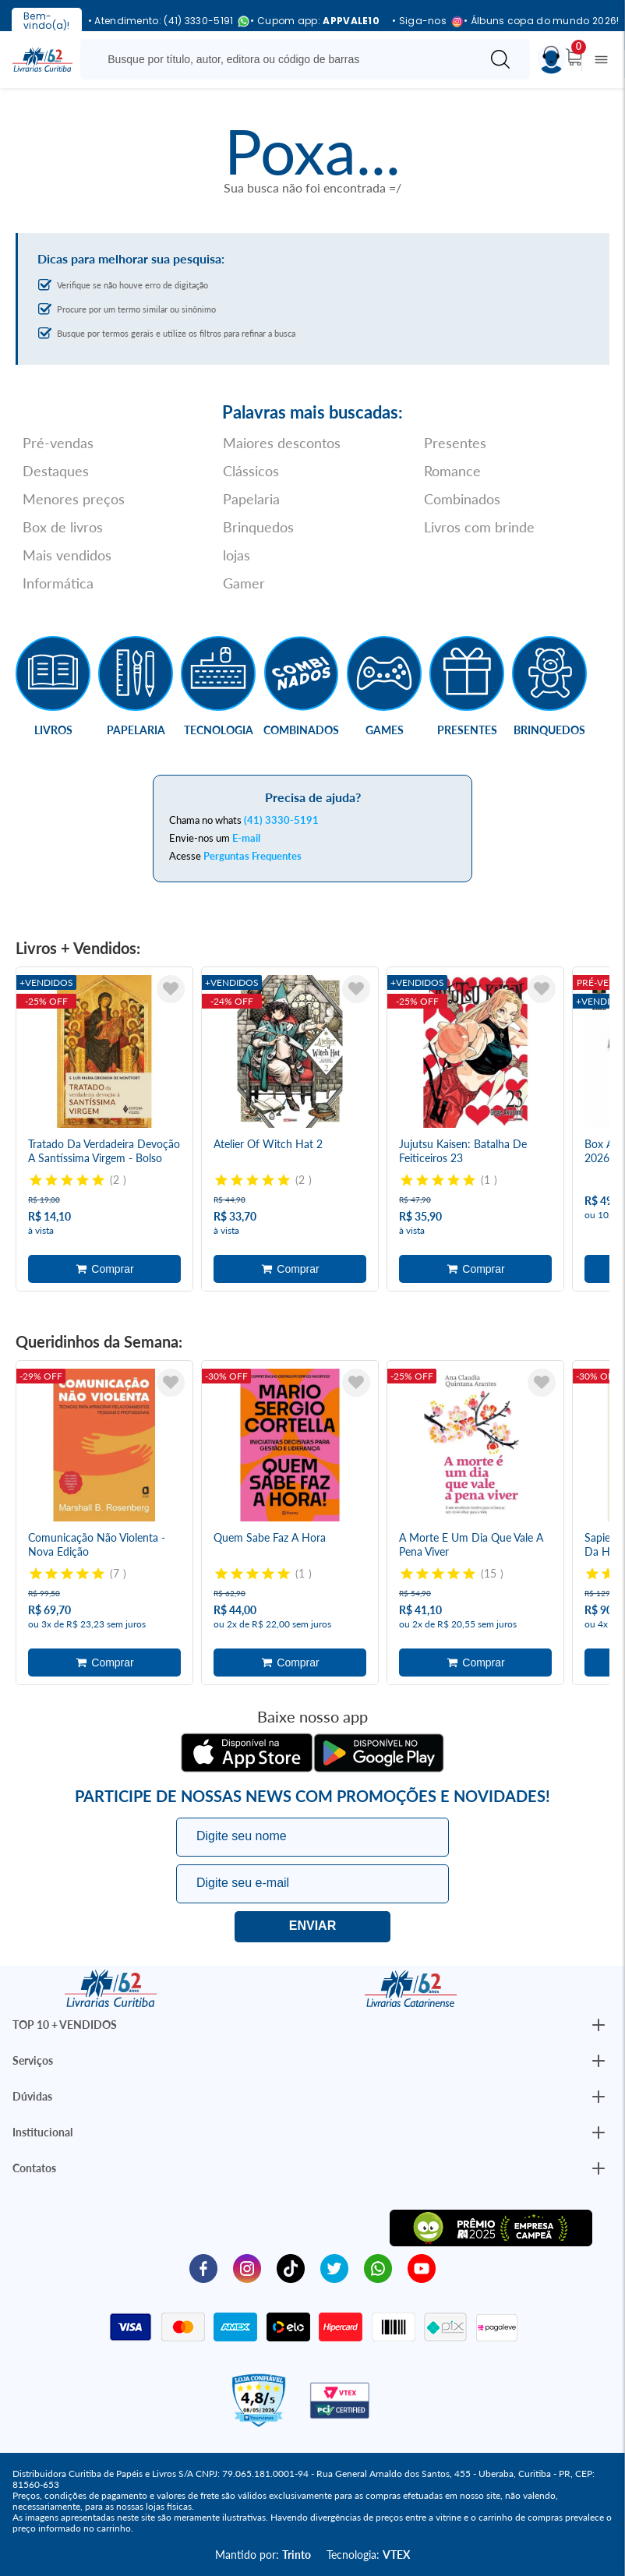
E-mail (246, 838)
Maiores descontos (282, 442)
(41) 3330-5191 (281, 820)
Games (384, 729)
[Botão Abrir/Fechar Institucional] (598, 2025)
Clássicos (251, 470)
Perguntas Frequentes (252, 856)
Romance (452, 470)
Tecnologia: (368, 2554)
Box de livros (63, 526)
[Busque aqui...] (283, 59)
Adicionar (104, 1269)
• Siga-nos (421, 21)
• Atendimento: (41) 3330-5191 (163, 21)
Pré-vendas (58, 442)
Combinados (462, 498)
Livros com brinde (479, 526)
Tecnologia (218, 729)
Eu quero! (312, 1926)
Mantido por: (263, 2554)
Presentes (455, 442)
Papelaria (251, 498)
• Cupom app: (315, 21)
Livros (53, 729)
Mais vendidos (67, 555)
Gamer (244, 583)
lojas (236, 555)
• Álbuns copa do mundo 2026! (541, 21)
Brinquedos (258, 526)
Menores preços (74, 498)
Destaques (56, 470)
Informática (58, 583)
